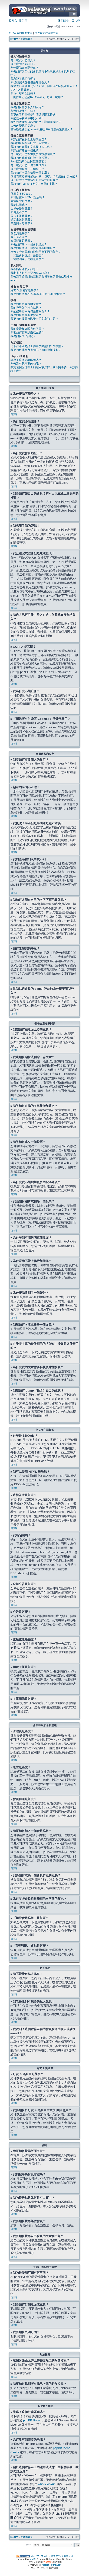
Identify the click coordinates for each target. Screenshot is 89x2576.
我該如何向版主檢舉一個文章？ (30, 172)
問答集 (63, 20)
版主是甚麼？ (19, 236)
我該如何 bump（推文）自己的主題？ (34, 183)
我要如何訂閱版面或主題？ (27, 332)
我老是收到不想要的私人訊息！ (30, 272)
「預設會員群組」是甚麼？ (27, 255)
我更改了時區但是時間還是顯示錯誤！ (34, 114)
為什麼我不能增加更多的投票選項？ (33, 154)
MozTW (40, 10)
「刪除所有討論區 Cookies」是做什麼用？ (37, 97)
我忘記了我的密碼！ (23, 78)
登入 (13, 20)
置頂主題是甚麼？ (22, 215)
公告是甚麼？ (19, 212)
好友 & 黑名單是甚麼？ (25, 290)
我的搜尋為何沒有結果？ (26, 307)
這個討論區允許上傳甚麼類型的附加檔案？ (37, 346)
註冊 (23, 20)
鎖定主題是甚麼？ (22, 219)
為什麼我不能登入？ (23, 60)
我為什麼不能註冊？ (23, 93)
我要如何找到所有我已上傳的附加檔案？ (36, 349)
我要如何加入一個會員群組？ (29, 244)
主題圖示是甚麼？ (22, 223)
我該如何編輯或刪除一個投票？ (30, 157)
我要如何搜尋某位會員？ (26, 315)
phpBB (33, 2559)
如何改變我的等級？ (23, 125)
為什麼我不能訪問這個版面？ (29, 161)
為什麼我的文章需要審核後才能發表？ (34, 179)
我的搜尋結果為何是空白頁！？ (30, 311)
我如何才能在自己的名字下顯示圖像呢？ (36, 121)
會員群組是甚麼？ (22, 240)
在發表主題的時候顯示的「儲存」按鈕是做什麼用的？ (44, 176)
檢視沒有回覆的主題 (20, 33)
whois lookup (46, 2484)
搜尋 (76, 20)
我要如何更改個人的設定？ (27, 107)
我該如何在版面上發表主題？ (29, 139)
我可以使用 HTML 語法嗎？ (28, 197)
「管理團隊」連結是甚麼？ (27, 259)
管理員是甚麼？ (20, 233)
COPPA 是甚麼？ (21, 89)
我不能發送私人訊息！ (25, 269)
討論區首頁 (26, 38)
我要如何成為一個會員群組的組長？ (33, 248)
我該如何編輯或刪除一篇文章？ (30, 143)
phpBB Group (32, 2420)
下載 (73, 14)
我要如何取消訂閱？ (23, 336)
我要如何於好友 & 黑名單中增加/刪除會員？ (38, 293)
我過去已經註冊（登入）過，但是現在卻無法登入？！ (44, 86)
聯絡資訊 (68, 2556)
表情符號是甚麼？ (22, 201)
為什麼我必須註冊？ (23, 63)
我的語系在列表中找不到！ (27, 118)
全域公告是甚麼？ (22, 208)
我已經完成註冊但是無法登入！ (30, 82)
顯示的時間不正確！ (23, 110)
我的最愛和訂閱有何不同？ (27, 328)
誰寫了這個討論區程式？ (26, 359)
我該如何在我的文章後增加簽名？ (32, 146)
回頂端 (14, 414)
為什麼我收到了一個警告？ (27, 168)
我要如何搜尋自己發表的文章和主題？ (34, 318)
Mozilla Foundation (51, 2564)
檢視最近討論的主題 (46, 33)
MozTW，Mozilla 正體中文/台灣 (47, 2556)
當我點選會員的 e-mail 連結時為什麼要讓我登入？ (42, 129)
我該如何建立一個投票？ (26, 150)
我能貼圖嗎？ (19, 204)
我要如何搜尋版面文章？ (26, 303)
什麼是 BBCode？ (22, 193)
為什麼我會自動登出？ (25, 67)
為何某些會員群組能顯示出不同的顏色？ (36, 251)
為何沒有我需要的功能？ (26, 363)
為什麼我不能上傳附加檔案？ (29, 165)
